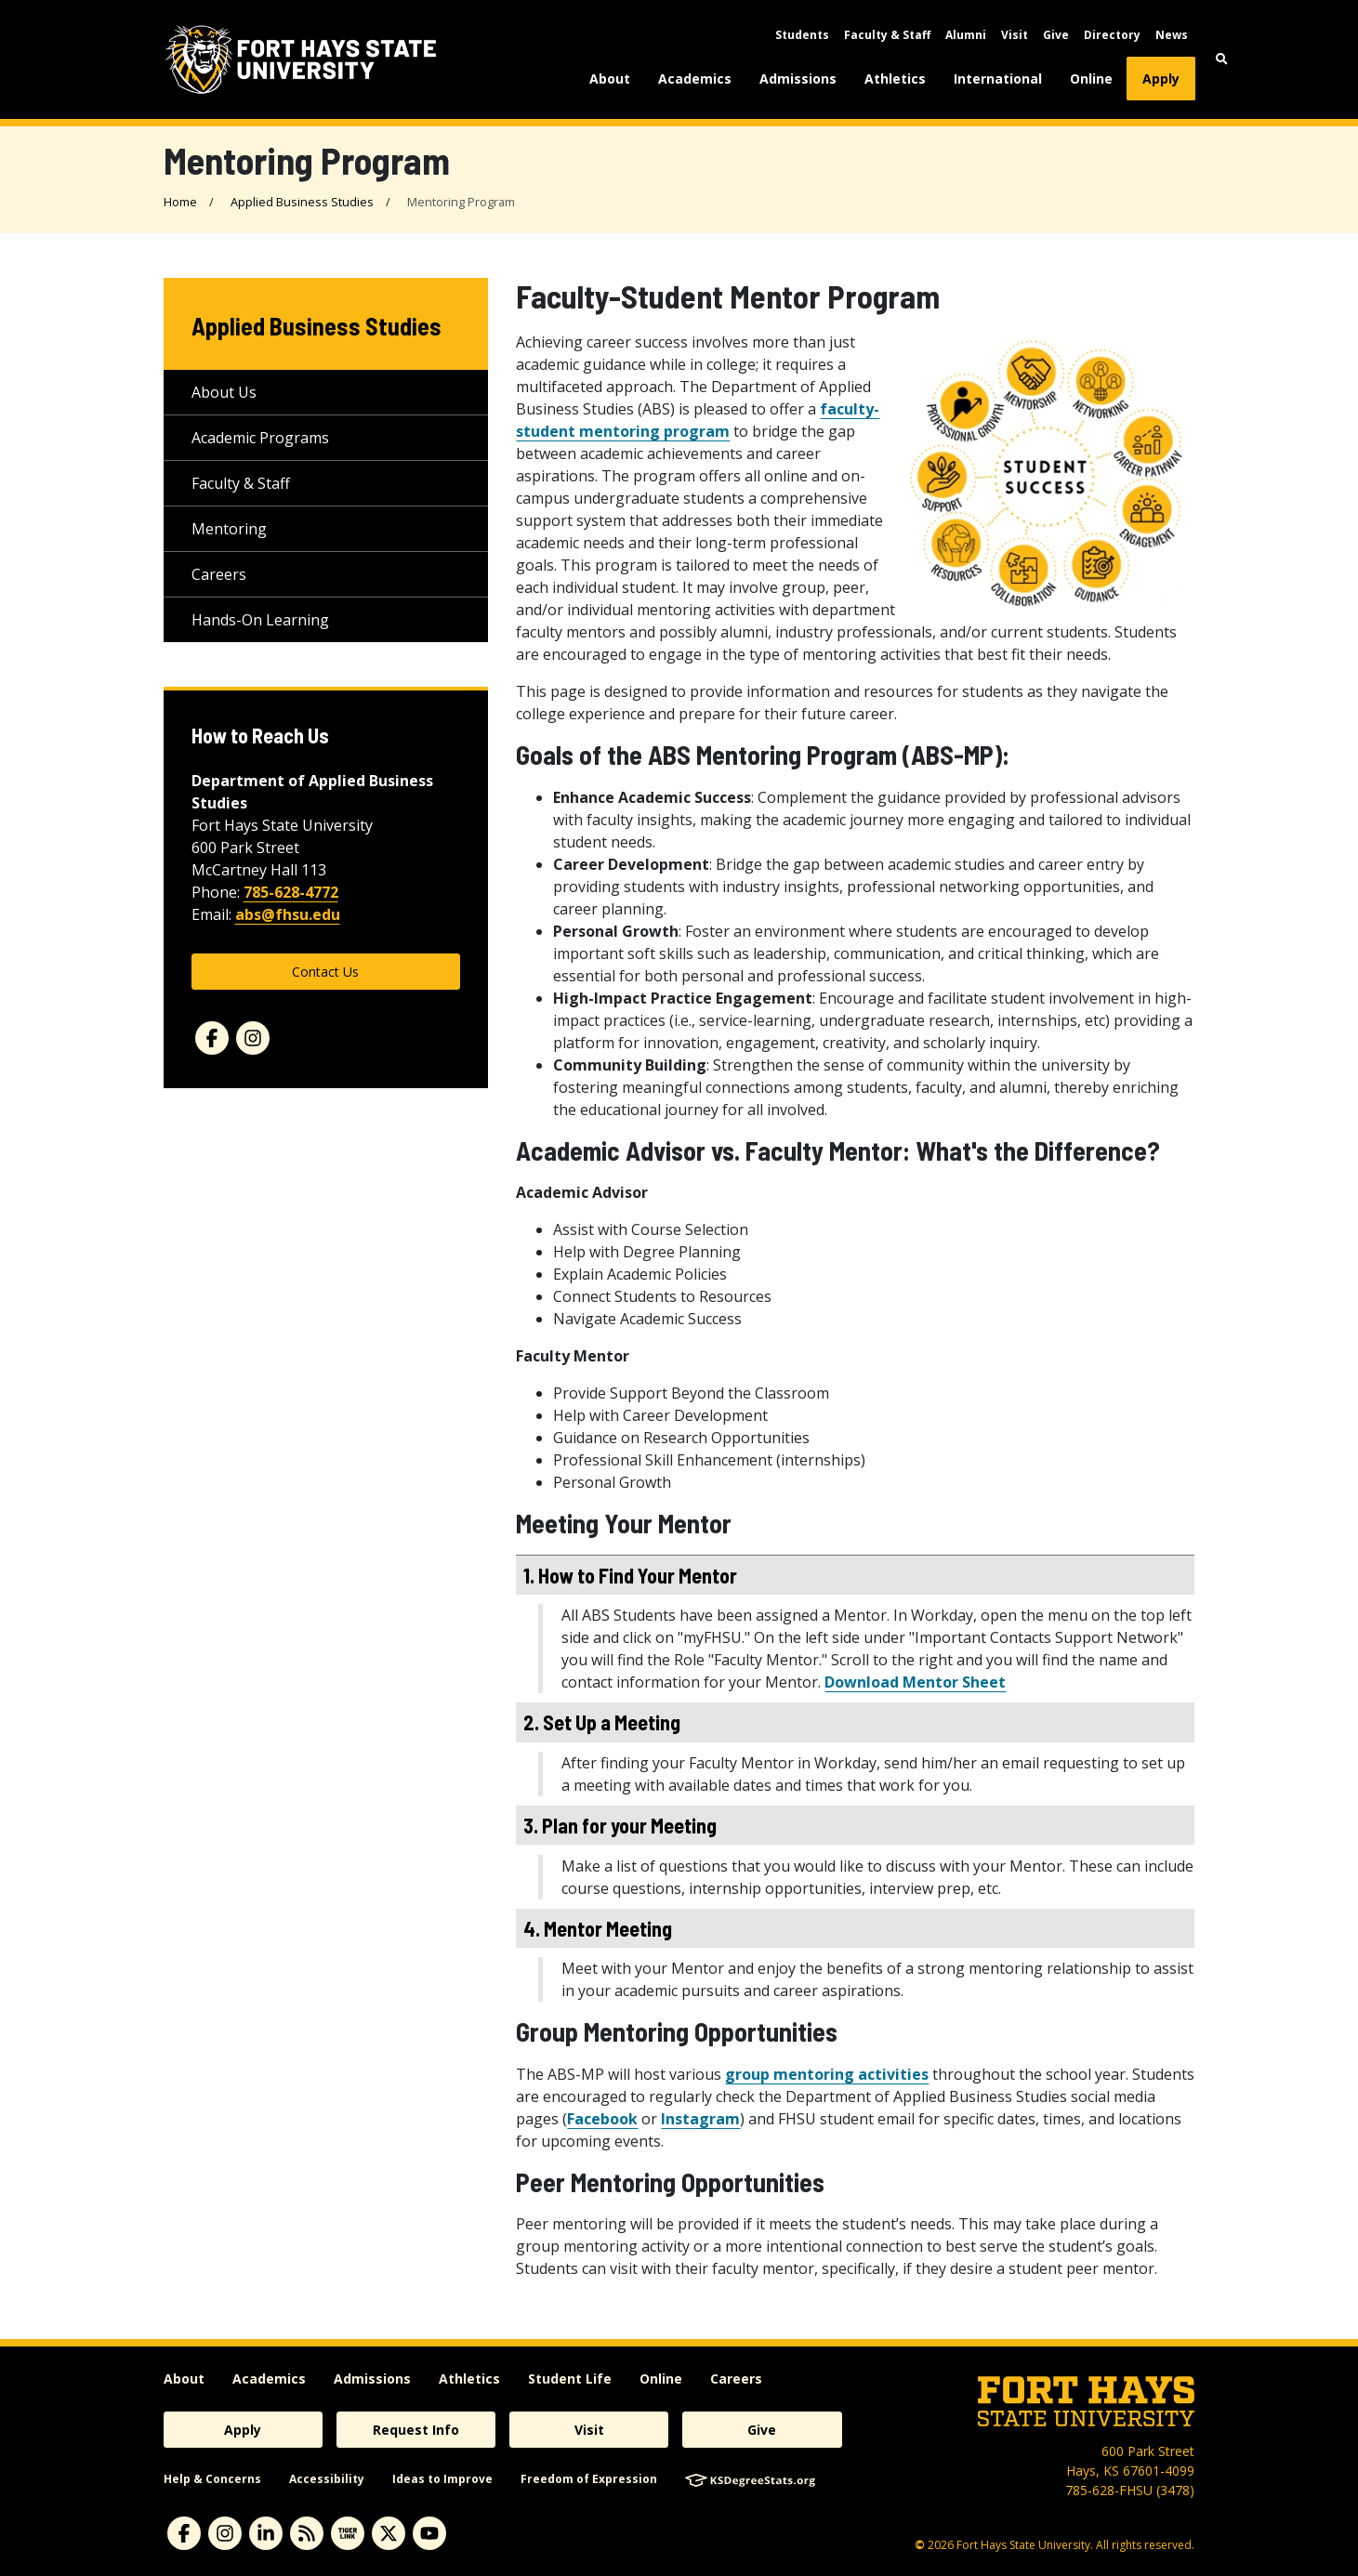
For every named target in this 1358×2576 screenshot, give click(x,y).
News (1171, 35)
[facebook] (184, 2533)
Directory (1112, 35)
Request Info (416, 2429)
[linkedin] (265, 2533)
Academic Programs (260, 437)
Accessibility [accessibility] (326, 2479)
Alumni (965, 35)
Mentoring (229, 529)
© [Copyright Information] (920, 2545)
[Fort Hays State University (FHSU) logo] (301, 59)
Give (1056, 35)
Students (802, 35)
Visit (1014, 35)
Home (180, 201)
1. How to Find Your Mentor (630, 1575)
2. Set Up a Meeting (601, 1722)
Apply (1161, 78)
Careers (218, 574)
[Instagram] (252, 1038)
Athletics (895, 78)
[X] (388, 2533)
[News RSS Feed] (306, 2533)
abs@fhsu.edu (287, 914)
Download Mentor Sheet (915, 1682)
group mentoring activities (827, 2074)
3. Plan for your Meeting (620, 1825)
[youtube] (429, 2533)
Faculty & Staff (887, 35)
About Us (224, 392)
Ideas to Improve (442, 2479)
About (609, 78)
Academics (695, 78)
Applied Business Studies (302, 201)
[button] (1222, 59)
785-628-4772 (291, 892)
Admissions (798, 78)
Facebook (602, 2119)
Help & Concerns (212, 2479)
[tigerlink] (347, 2533)
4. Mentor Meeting (597, 1928)
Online (1091, 78)
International (998, 78)
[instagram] (224, 2533)
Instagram (700, 2119)
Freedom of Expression (589, 2479)
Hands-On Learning (260, 620)
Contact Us (325, 971)
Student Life (570, 2378)
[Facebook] (211, 1038)
